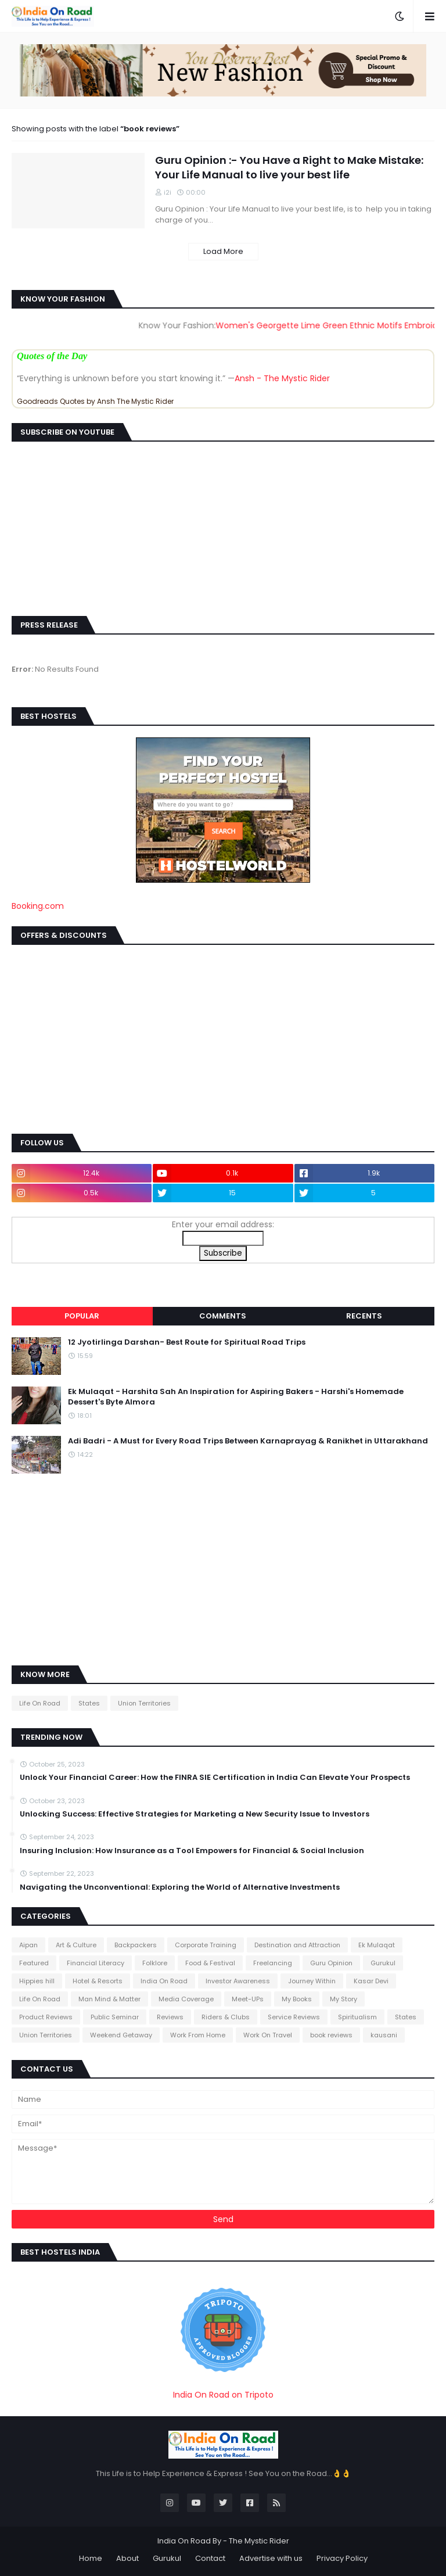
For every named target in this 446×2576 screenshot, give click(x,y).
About (127, 2558)
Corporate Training (205, 1945)
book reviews (331, 2035)
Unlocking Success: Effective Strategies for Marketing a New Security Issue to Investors (194, 1814)
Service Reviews (294, 2017)
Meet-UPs (248, 1999)
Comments (222, 1315)
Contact (210, 2558)
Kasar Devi (371, 1981)
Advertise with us (271, 2558)
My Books (297, 1999)
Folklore (154, 1963)
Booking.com (38, 906)
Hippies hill (37, 1981)
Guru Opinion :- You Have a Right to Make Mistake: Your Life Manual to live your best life (289, 167)
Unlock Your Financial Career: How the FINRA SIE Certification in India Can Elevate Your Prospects (215, 1777)
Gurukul (383, 1963)
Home (90, 2558)
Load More (223, 251)
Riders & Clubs (226, 2017)
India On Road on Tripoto (223, 2395)
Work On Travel (267, 2035)
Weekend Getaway (121, 2035)
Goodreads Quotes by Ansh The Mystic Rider (95, 401)
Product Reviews (46, 2017)
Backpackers (135, 1945)
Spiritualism (357, 2017)
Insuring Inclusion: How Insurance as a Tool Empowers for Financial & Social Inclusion (192, 1851)
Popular (81, 1315)
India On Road (164, 1981)
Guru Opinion (331, 1963)
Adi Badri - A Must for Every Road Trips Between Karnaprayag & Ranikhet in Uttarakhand (248, 1441)
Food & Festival (210, 1963)
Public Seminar (115, 2017)
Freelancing (272, 1963)
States (89, 1703)
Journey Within (312, 1981)
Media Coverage (186, 1999)
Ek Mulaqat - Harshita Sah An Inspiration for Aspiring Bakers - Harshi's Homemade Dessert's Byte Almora (236, 1396)
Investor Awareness (238, 1981)
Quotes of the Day (52, 355)
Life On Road (39, 1703)
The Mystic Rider (259, 2540)
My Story (343, 1999)
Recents (364, 1315)
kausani (384, 2035)
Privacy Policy (342, 2558)
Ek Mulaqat (376, 1945)
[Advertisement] (223, 1037)
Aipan (28, 1945)
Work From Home (197, 2035)
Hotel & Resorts (98, 1981)
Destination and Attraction (297, 1945)
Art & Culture (76, 1945)
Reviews (170, 2017)
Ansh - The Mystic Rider (282, 378)
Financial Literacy (95, 1963)
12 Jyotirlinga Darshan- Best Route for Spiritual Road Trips (186, 1342)
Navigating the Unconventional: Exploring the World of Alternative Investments (180, 1887)
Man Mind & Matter (109, 1999)
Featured (34, 1963)
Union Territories (144, 1703)
